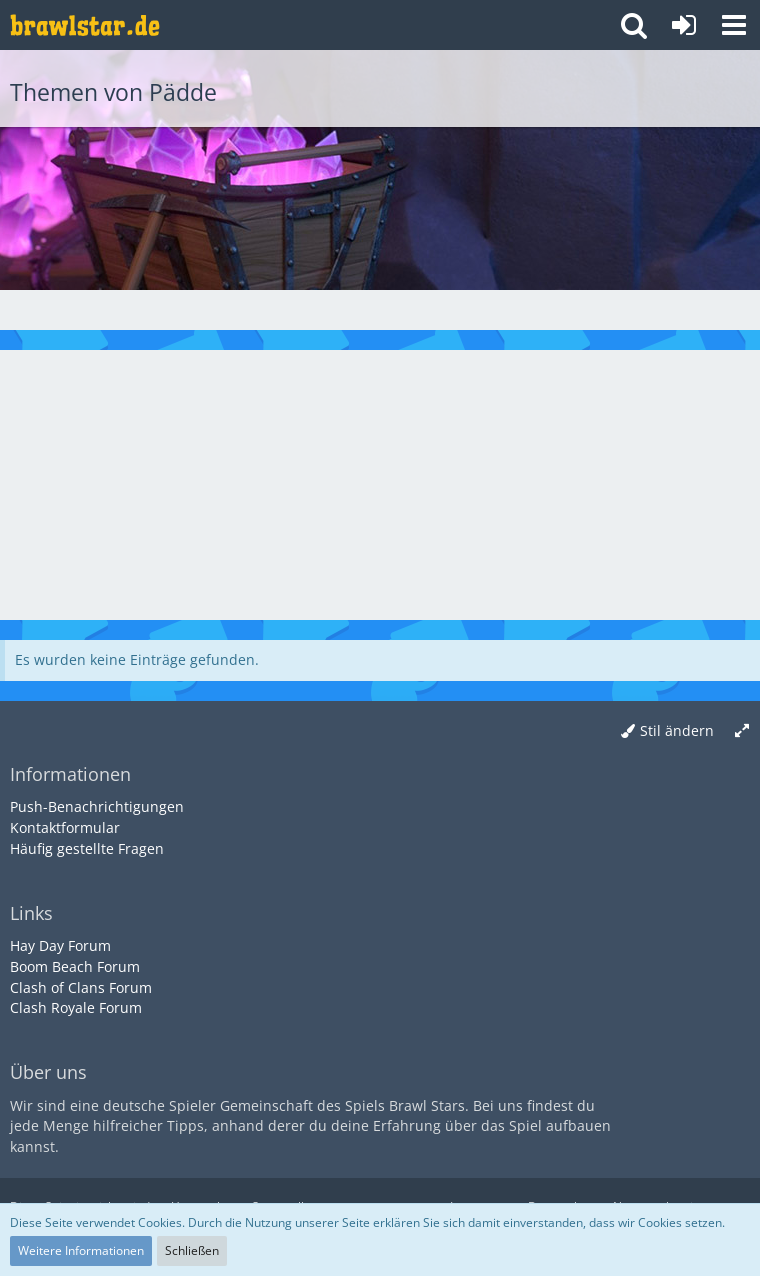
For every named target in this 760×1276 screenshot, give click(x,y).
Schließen (192, 1250)
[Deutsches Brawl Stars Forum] (85, 25)
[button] (734, 25)
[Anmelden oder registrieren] (684, 25)
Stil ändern (677, 730)
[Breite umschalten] (742, 731)
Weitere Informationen (81, 1250)
